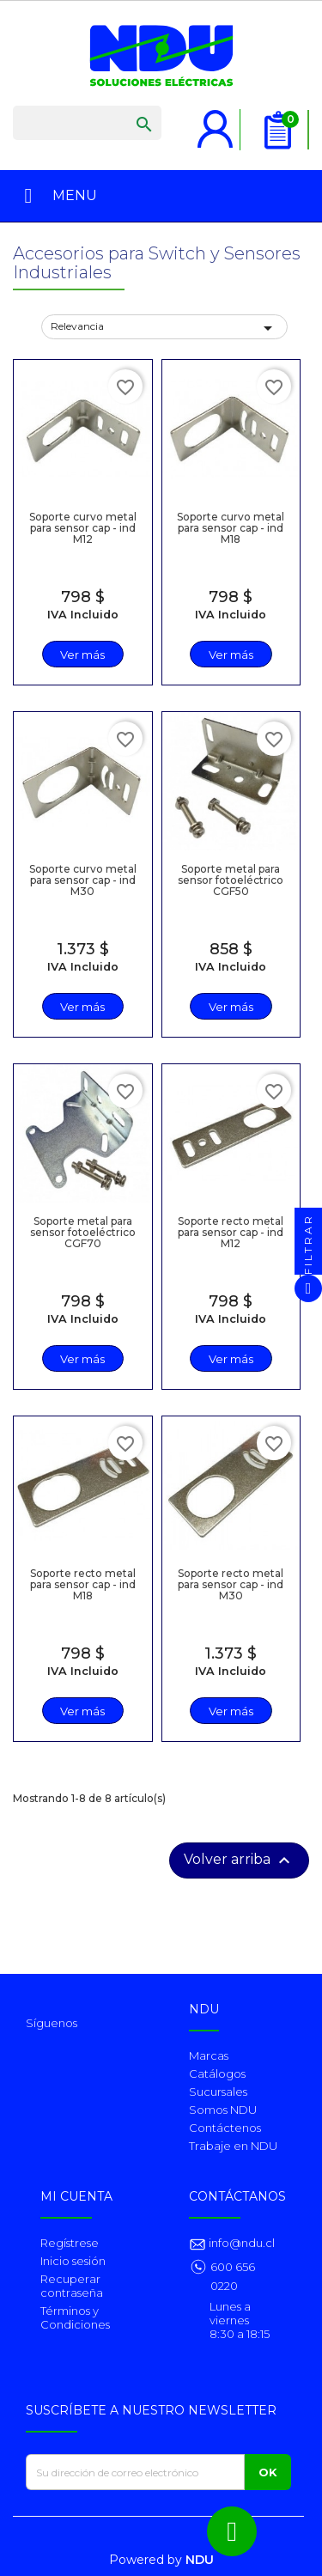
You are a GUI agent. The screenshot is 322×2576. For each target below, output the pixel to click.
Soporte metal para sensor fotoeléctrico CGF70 (83, 1232)
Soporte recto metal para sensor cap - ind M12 (230, 1232)
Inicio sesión (73, 2261)
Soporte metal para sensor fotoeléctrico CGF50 (230, 880)
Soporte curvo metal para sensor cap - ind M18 (230, 527)
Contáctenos (225, 2127)
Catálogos (217, 2073)
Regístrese (69, 2243)
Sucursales (218, 2091)
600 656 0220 (232, 2276)
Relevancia (164, 328)
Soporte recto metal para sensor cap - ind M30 (230, 1584)
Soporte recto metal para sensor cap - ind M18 (83, 1584)
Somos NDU (223, 2109)
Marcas (208, 2055)
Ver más (82, 654)
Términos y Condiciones (75, 2317)
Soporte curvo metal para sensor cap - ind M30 (83, 880)
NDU (199, 2559)
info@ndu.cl (240, 2243)
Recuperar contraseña (71, 2285)
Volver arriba (239, 1860)
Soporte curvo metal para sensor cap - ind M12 (83, 527)
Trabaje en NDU (233, 2146)
